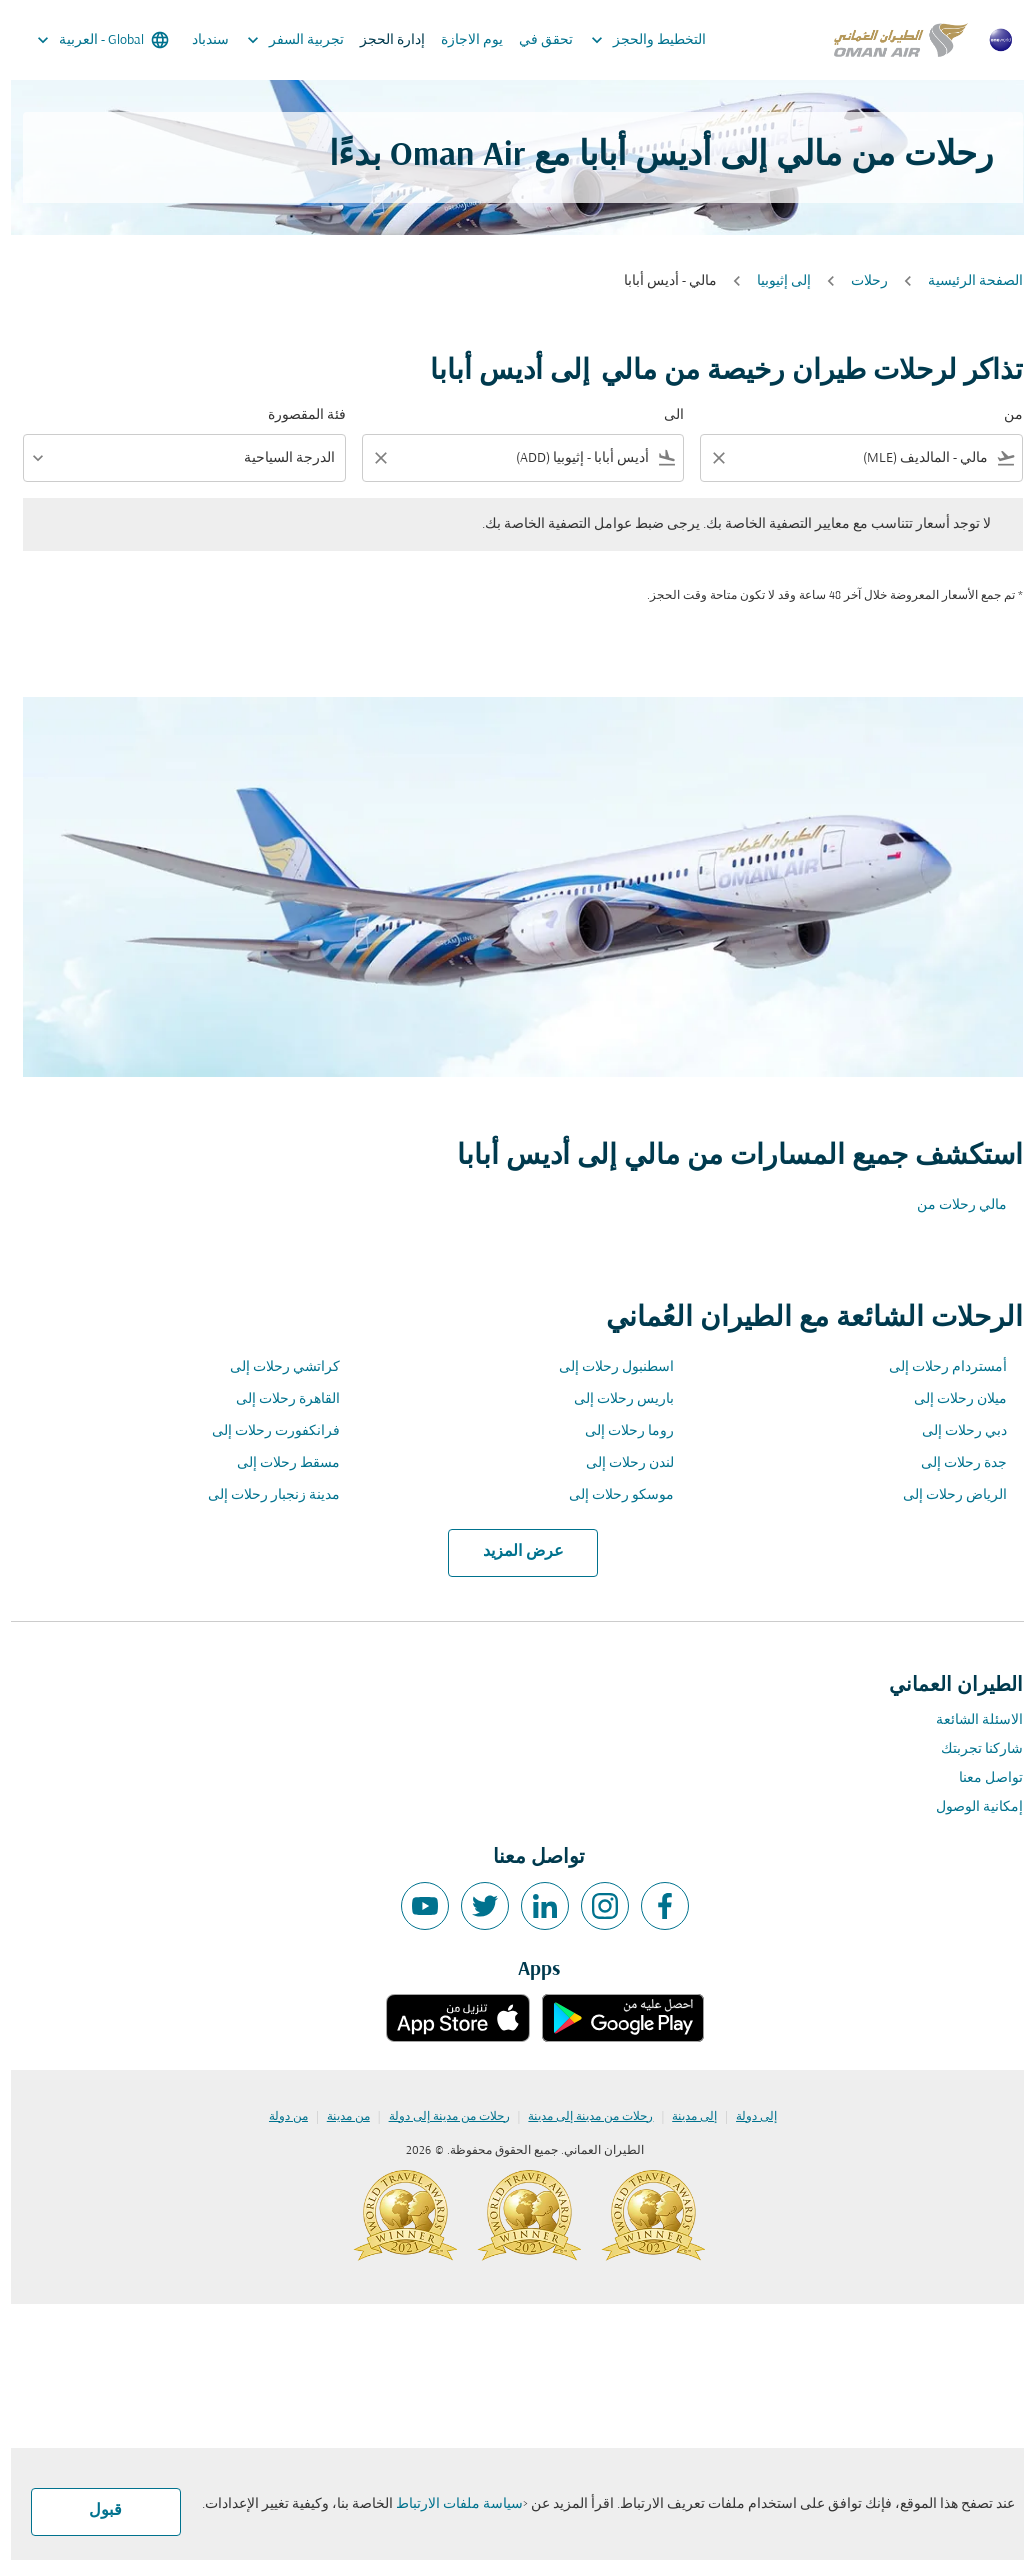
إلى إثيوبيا (773, 281)
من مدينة (337, 2117)
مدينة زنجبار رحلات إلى (263, 1495)
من (1002, 415)
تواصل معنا (980, 1778)
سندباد (199, 40)
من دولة (277, 2117)
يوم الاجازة (461, 40)
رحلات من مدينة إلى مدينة (579, 2117)
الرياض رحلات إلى (944, 1495)
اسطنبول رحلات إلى (605, 1367)
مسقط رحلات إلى (277, 1463)
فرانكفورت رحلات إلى (265, 1431)
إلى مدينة (683, 2117)
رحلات (858, 281)
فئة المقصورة (296, 415)
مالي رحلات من (951, 1205)
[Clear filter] (707, 458)
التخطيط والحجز (632, 40)
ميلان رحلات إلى (949, 1399)
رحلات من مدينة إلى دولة (438, 2117)
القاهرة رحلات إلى (277, 1399)
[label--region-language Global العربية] (90, 40)
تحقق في (535, 40)
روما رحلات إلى (618, 1431)
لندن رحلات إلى (619, 1463)
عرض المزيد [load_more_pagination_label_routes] (512, 1552)
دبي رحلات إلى (953, 1431)
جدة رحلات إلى (953, 1463)
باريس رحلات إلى (613, 1399)
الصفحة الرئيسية (964, 281)
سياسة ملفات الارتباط (448, 2504)
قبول (94, 2511)
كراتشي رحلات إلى (274, 1367)
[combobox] (864, 458)
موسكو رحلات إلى (610, 1495)
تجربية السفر (279, 40)
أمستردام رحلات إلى (937, 1367)
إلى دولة (745, 2117)
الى (663, 415)
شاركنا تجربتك (971, 1749)
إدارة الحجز (381, 40)
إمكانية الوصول (968, 1807)
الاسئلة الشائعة (968, 1720)
